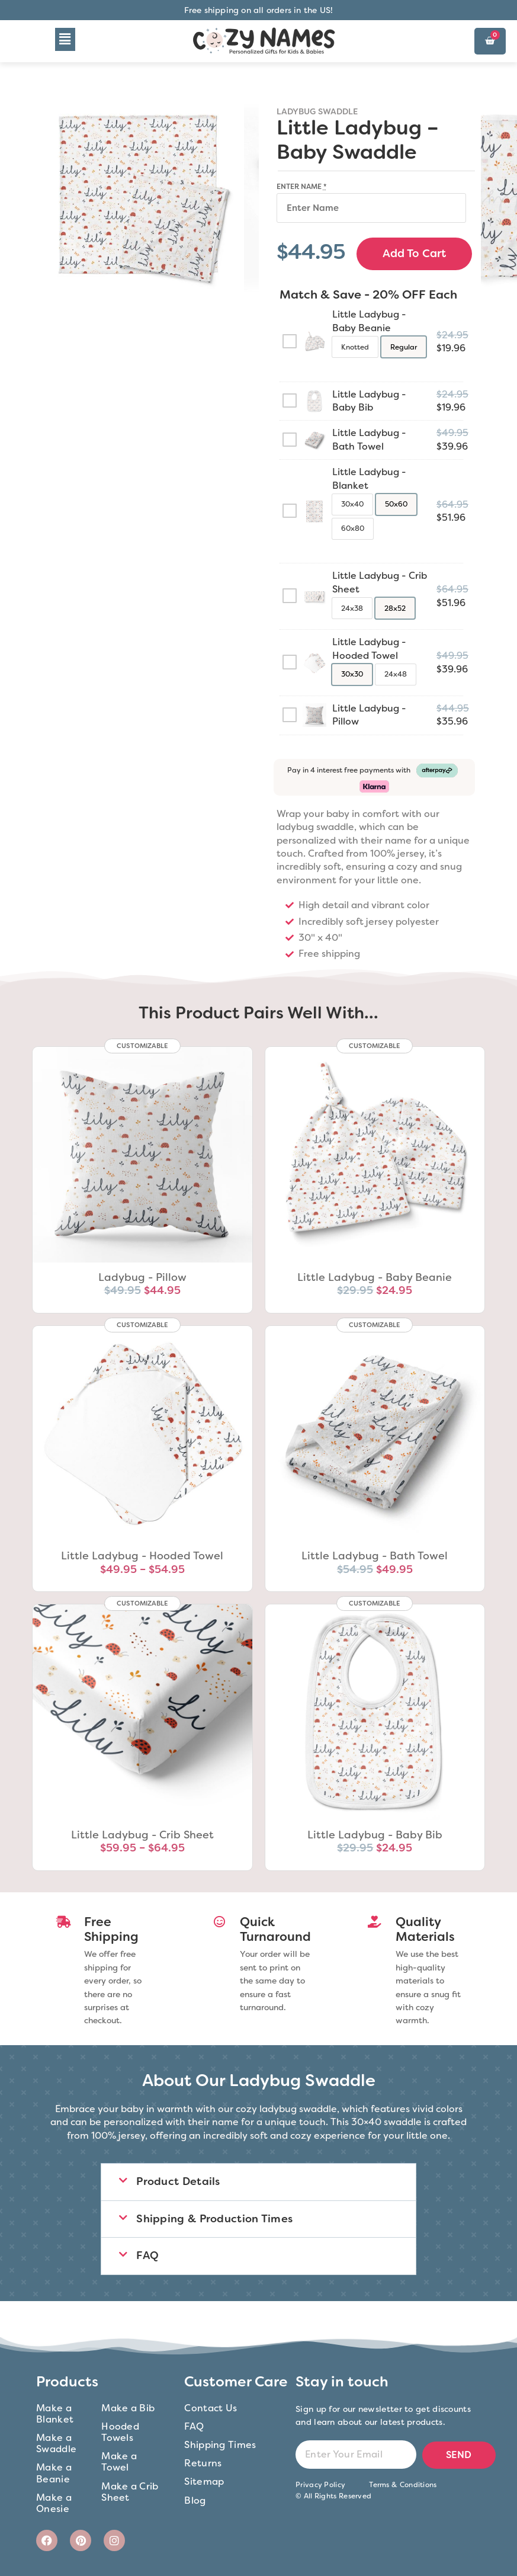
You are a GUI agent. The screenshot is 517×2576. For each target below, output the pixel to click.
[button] (65, 39)
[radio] (355, 346)
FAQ (147, 2255)
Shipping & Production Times (214, 2217)
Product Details (178, 2181)
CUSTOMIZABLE (142, 1045)
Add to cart (414, 253)
